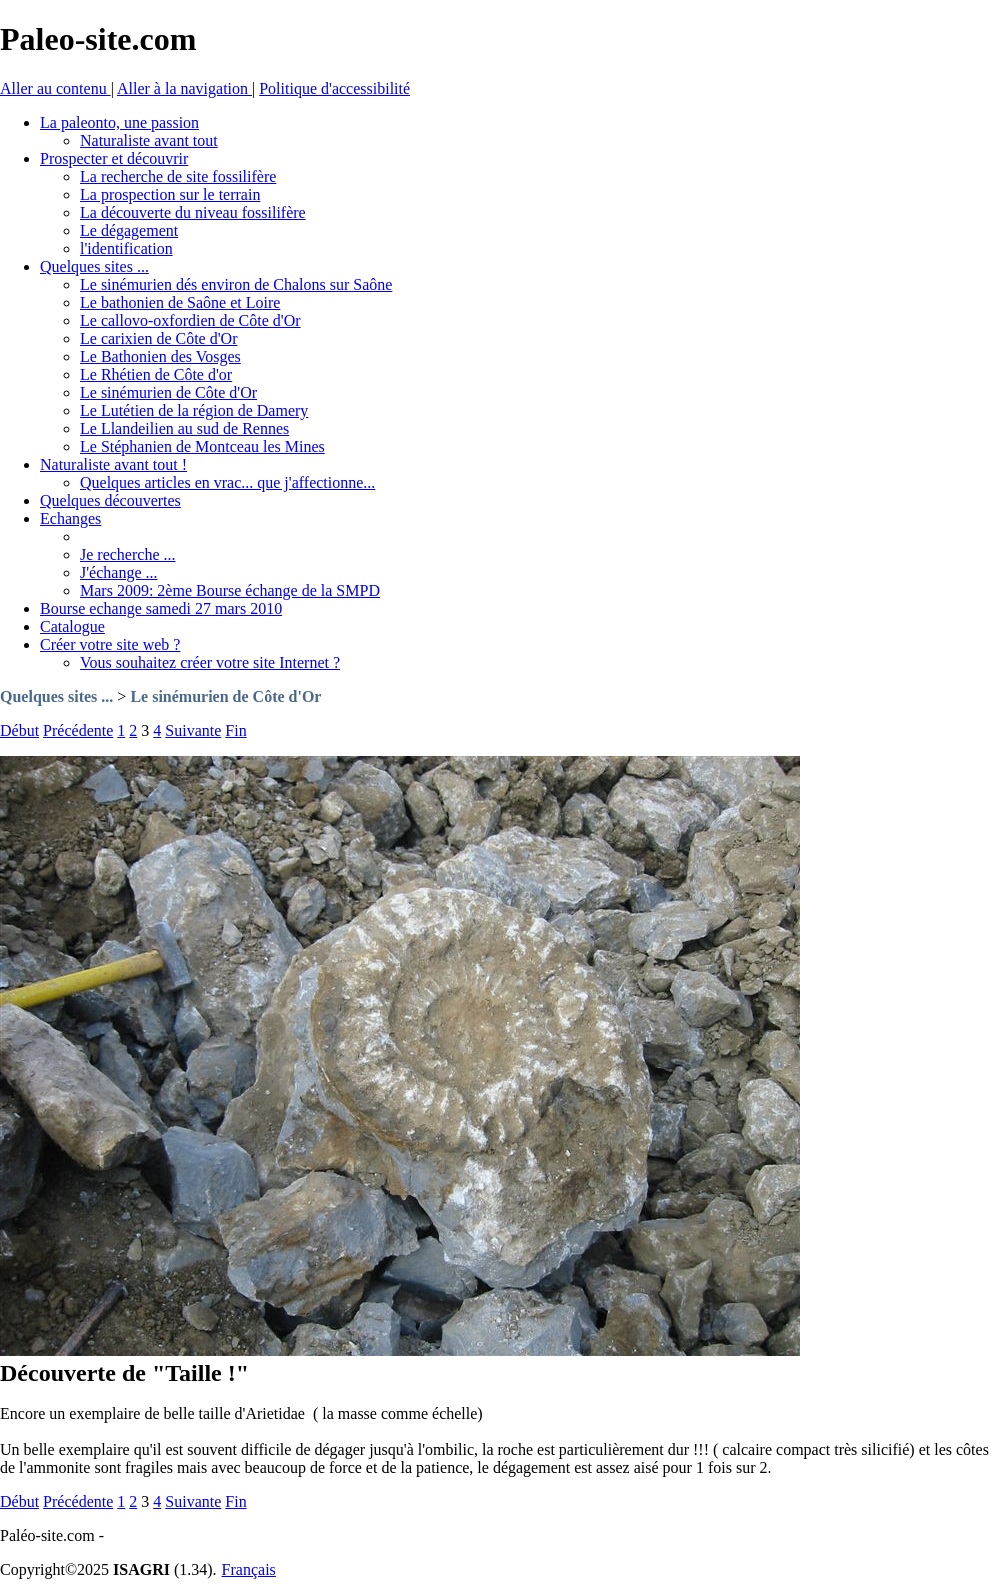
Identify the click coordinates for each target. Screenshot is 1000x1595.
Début (19, 730)
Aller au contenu (55, 88)
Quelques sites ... (56, 696)
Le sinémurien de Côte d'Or (225, 696)
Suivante (193, 730)
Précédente (78, 730)
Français (249, 1569)
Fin (235, 730)
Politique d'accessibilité (334, 88)
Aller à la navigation (184, 88)
